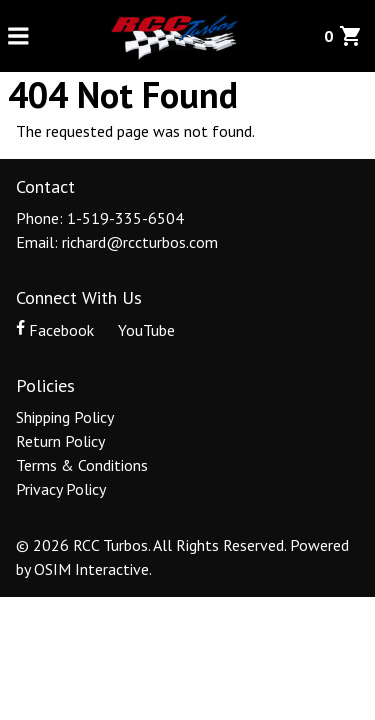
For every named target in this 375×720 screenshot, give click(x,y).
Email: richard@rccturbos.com (117, 242)
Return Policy (60, 441)
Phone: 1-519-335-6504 (100, 218)
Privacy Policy (61, 489)
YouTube (136, 330)
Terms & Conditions (82, 465)
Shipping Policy (65, 417)
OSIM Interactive (91, 569)
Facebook (57, 330)
